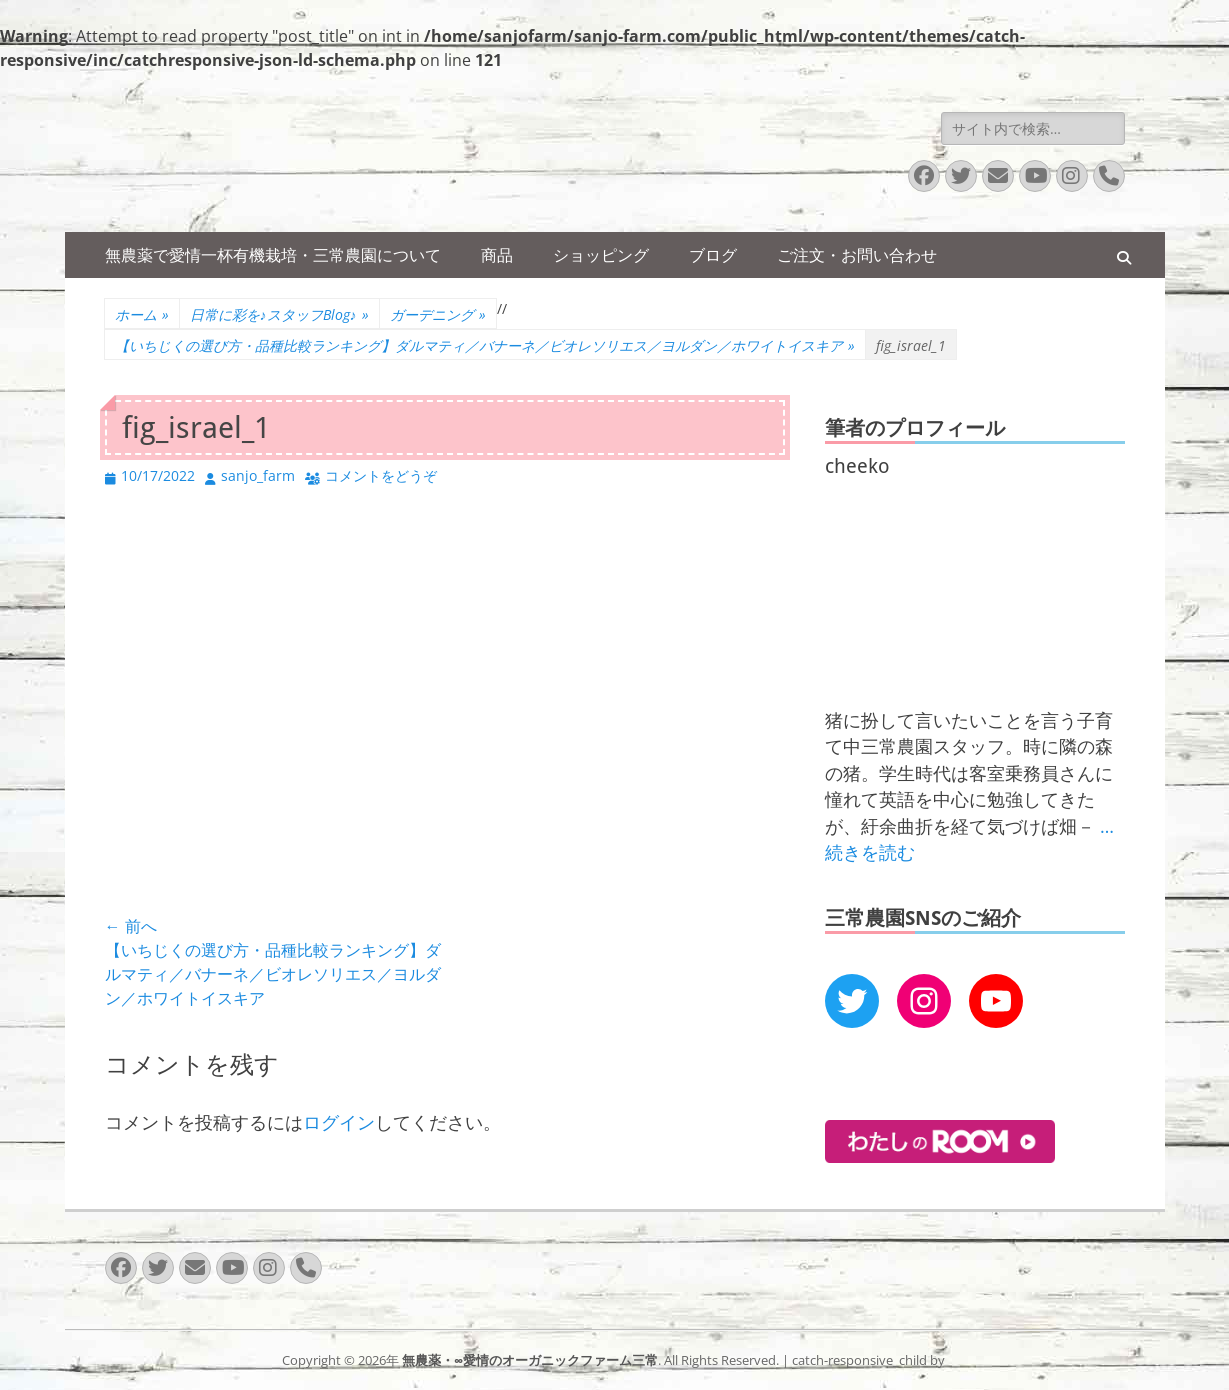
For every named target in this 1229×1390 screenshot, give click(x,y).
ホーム (142, 314)
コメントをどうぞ (381, 475)
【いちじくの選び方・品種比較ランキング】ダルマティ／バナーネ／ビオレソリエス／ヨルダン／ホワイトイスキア (485, 345)
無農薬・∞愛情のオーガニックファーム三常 (530, 1360)
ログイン (339, 1122)
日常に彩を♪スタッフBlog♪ (279, 314)
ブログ (713, 255)
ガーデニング (438, 314)
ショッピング (601, 255)
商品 (497, 255)
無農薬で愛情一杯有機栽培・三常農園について (273, 255)
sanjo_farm (258, 475)
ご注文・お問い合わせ (857, 255)
